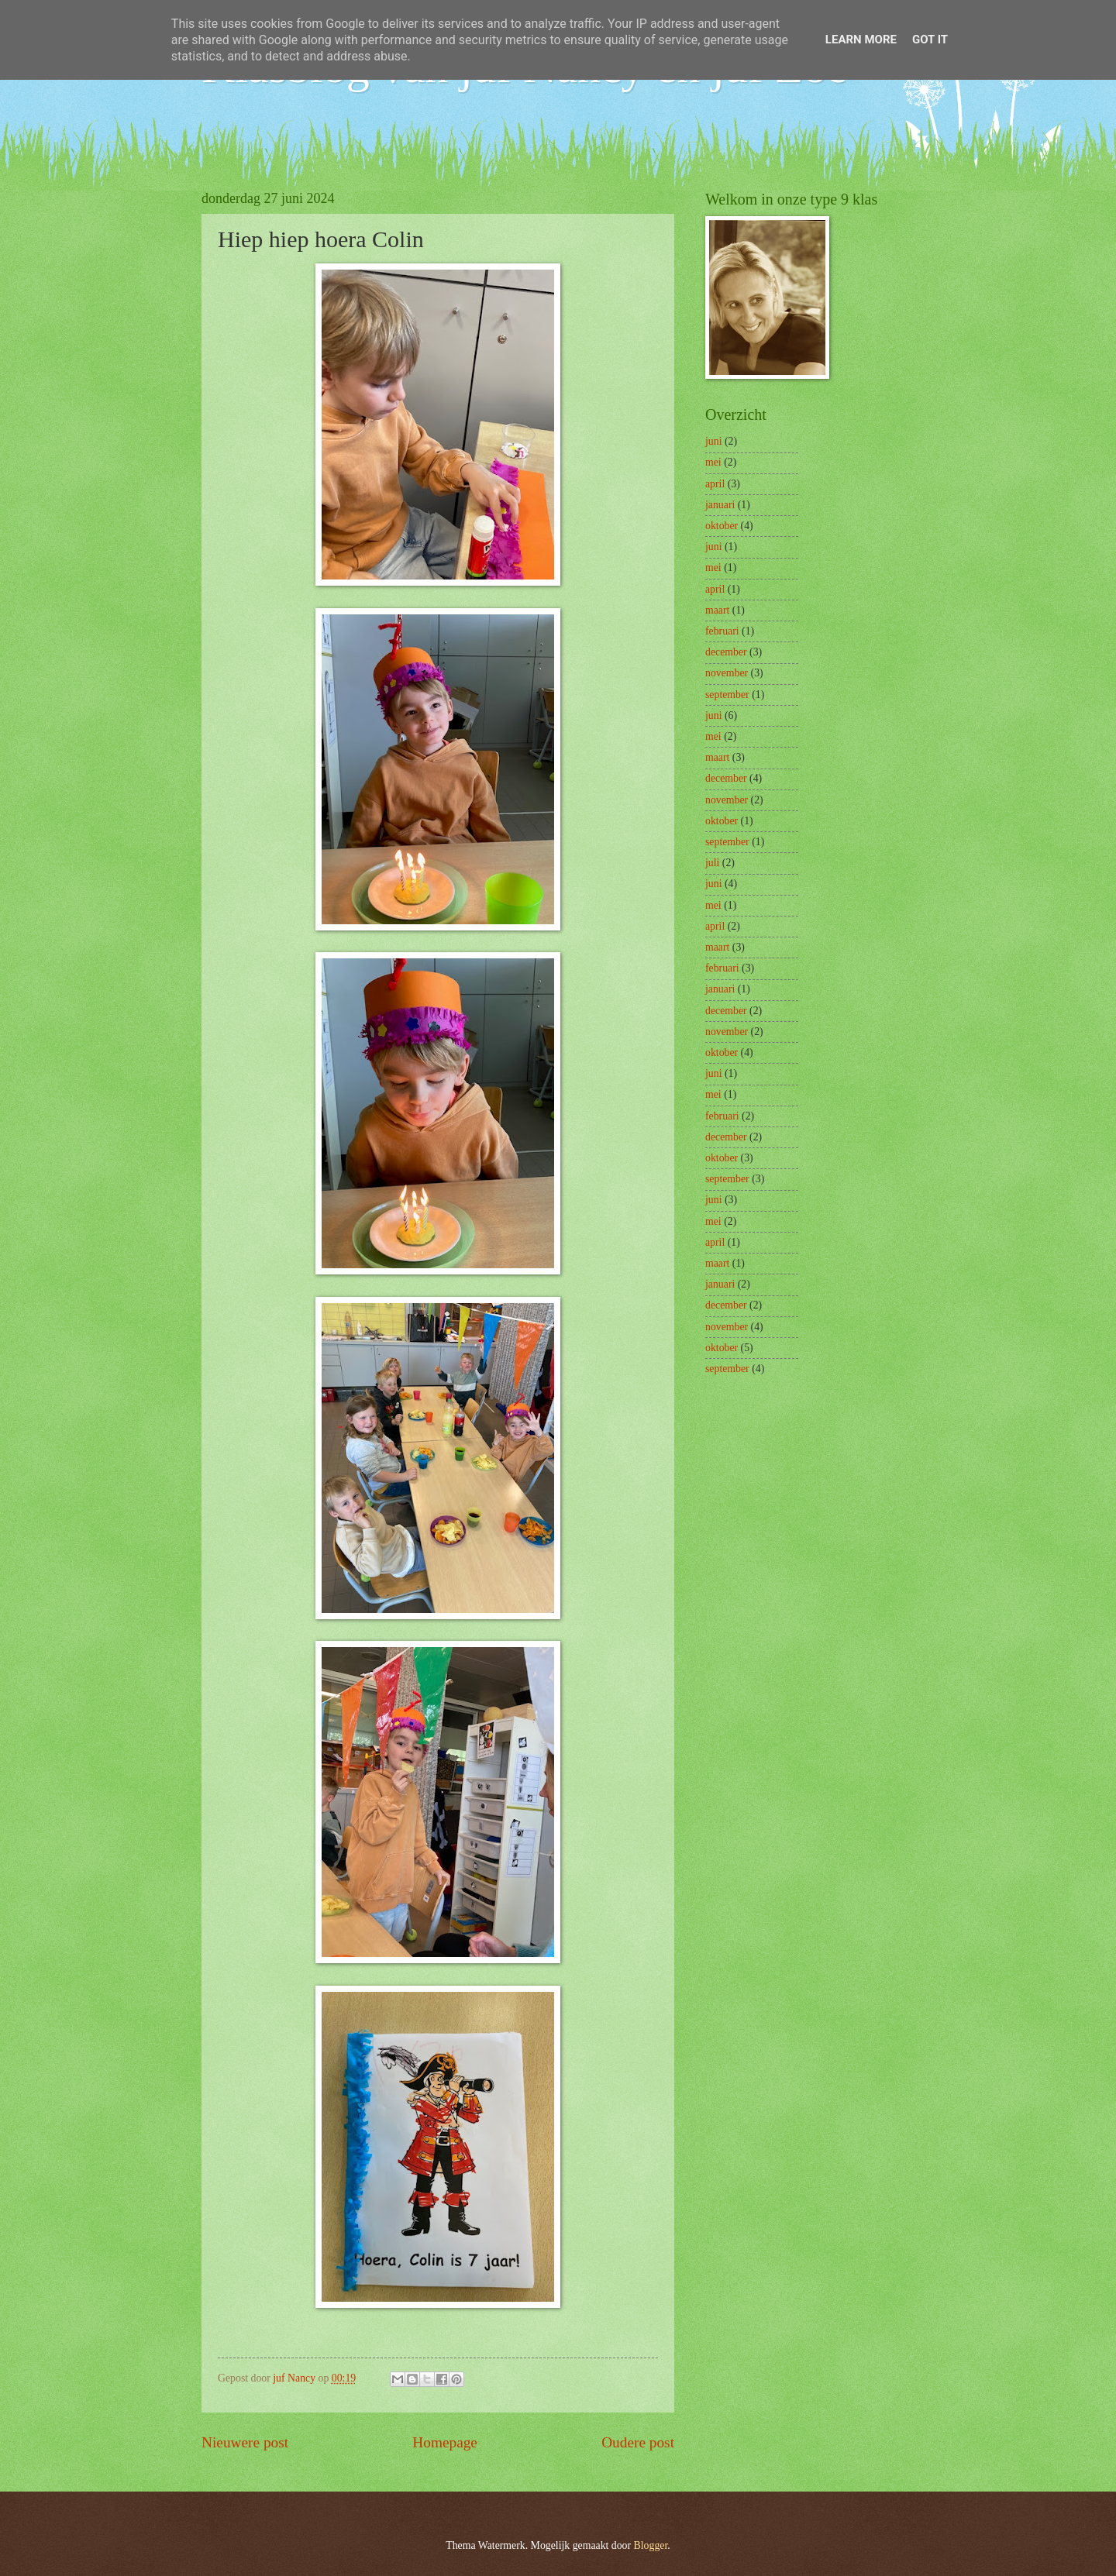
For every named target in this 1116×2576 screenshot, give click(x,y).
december (726, 652)
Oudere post (637, 2442)
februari (722, 631)
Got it (930, 39)
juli (712, 862)
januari (720, 505)
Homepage (444, 2442)
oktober (721, 525)
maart (717, 610)
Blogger (651, 2545)
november (726, 673)
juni (713, 441)
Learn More (861, 39)
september (727, 694)
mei (713, 462)
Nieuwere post (245, 2442)
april (715, 484)
